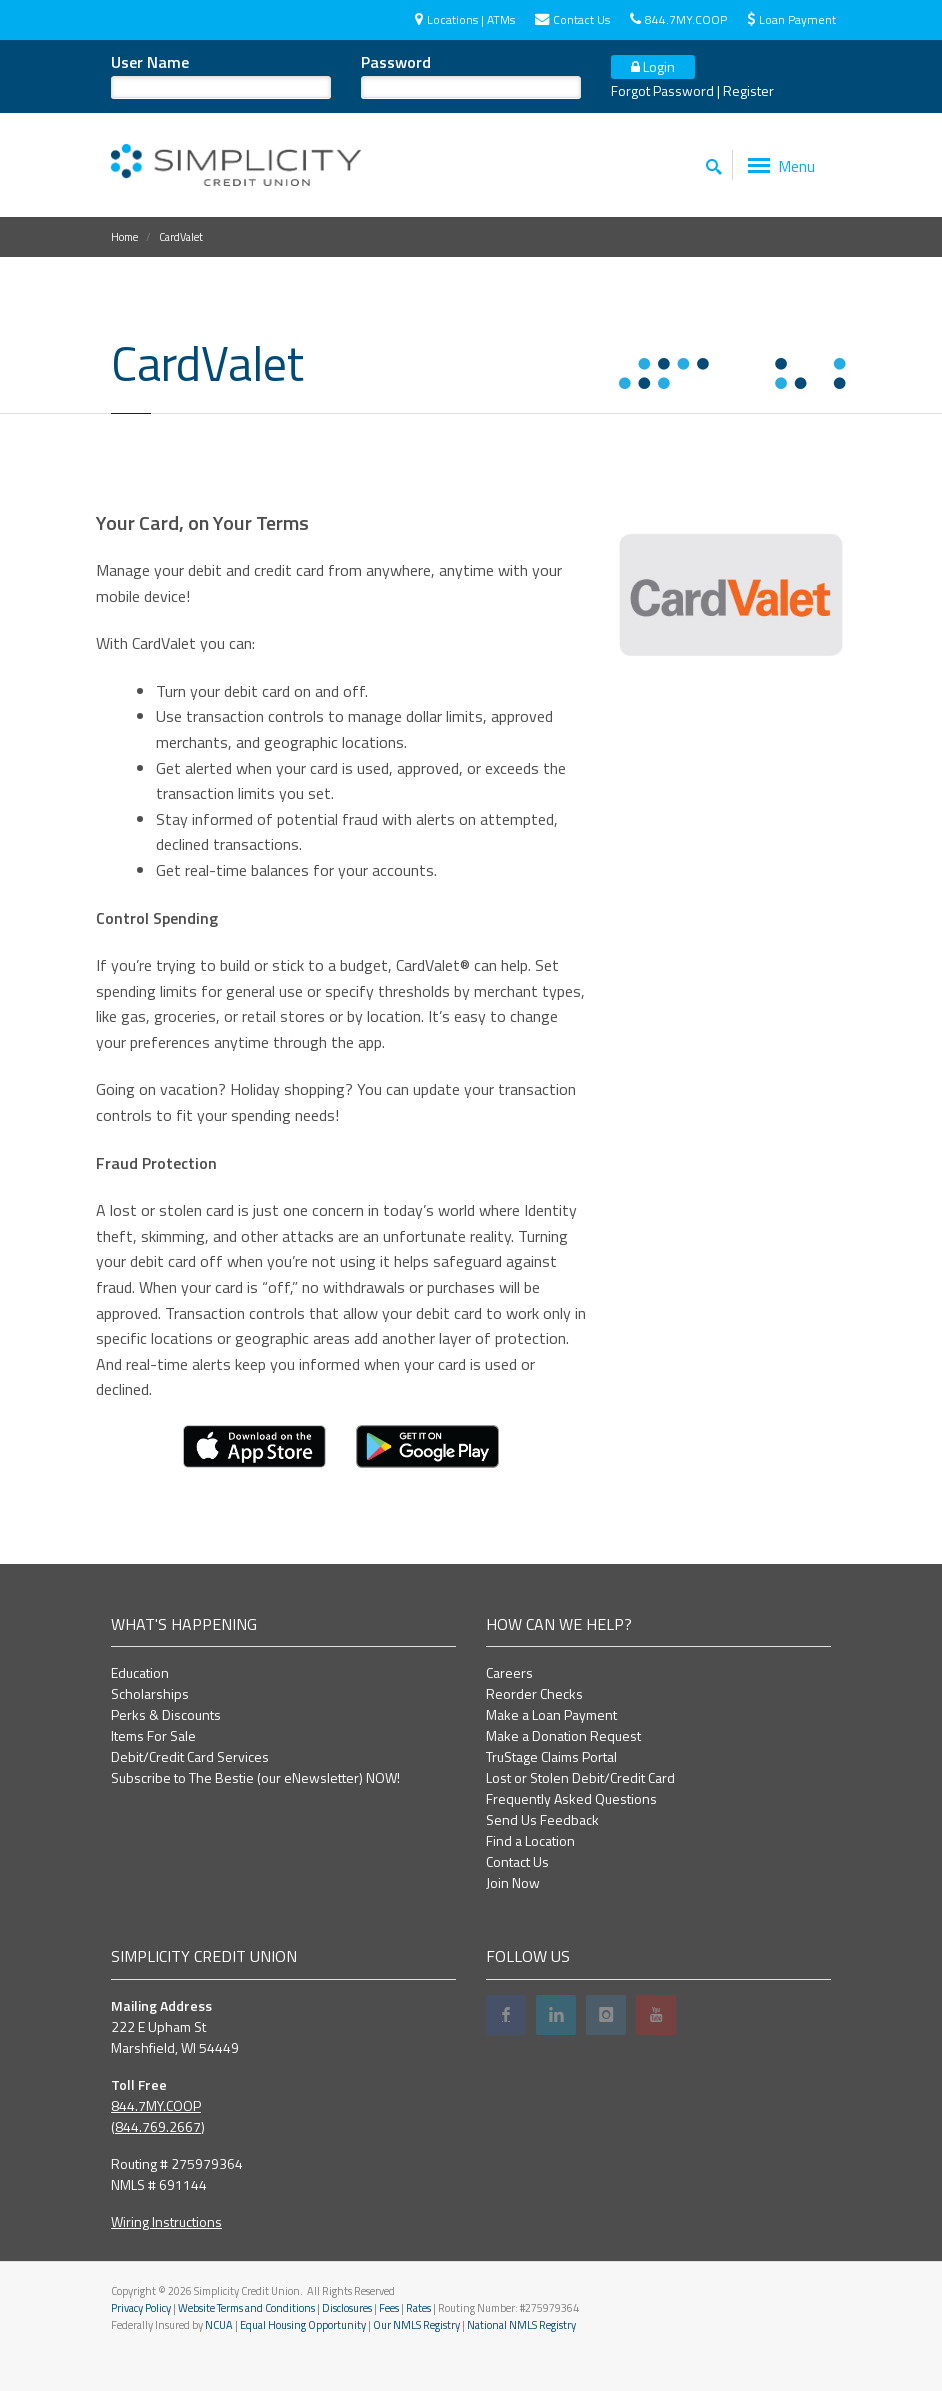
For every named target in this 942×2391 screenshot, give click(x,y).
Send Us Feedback (542, 1819)
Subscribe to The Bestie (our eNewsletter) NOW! (255, 1777)
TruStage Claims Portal (551, 1756)
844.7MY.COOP (678, 19)
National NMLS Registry (521, 2325)
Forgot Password (662, 90)
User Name (150, 62)
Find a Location (530, 1840)
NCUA (219, 2325)
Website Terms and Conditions (246, 2308)
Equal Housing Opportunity (303, 2325)
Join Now (513, 1882)
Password (396, 62)
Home (124, 237)
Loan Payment (791, 19)
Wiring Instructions (166, 2221)
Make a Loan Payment (551, 1714)
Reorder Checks (534, 1693)
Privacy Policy (141, 2308)
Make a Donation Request (563, 1735)
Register (748, 90)
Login (653, 66)
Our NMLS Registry (416, 2325)
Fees (389, 2308)
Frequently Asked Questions (571, 1798)
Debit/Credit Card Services (190, 1756)
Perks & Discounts (166, 1714)
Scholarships (150, 1693)
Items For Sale (153, 1735)
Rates (418, 2308)
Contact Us (572, 19)
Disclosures (347, 2308)
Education (140, 1672)
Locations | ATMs (465, 19)
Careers (509, 1672)
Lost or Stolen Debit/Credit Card (580, 1777)
